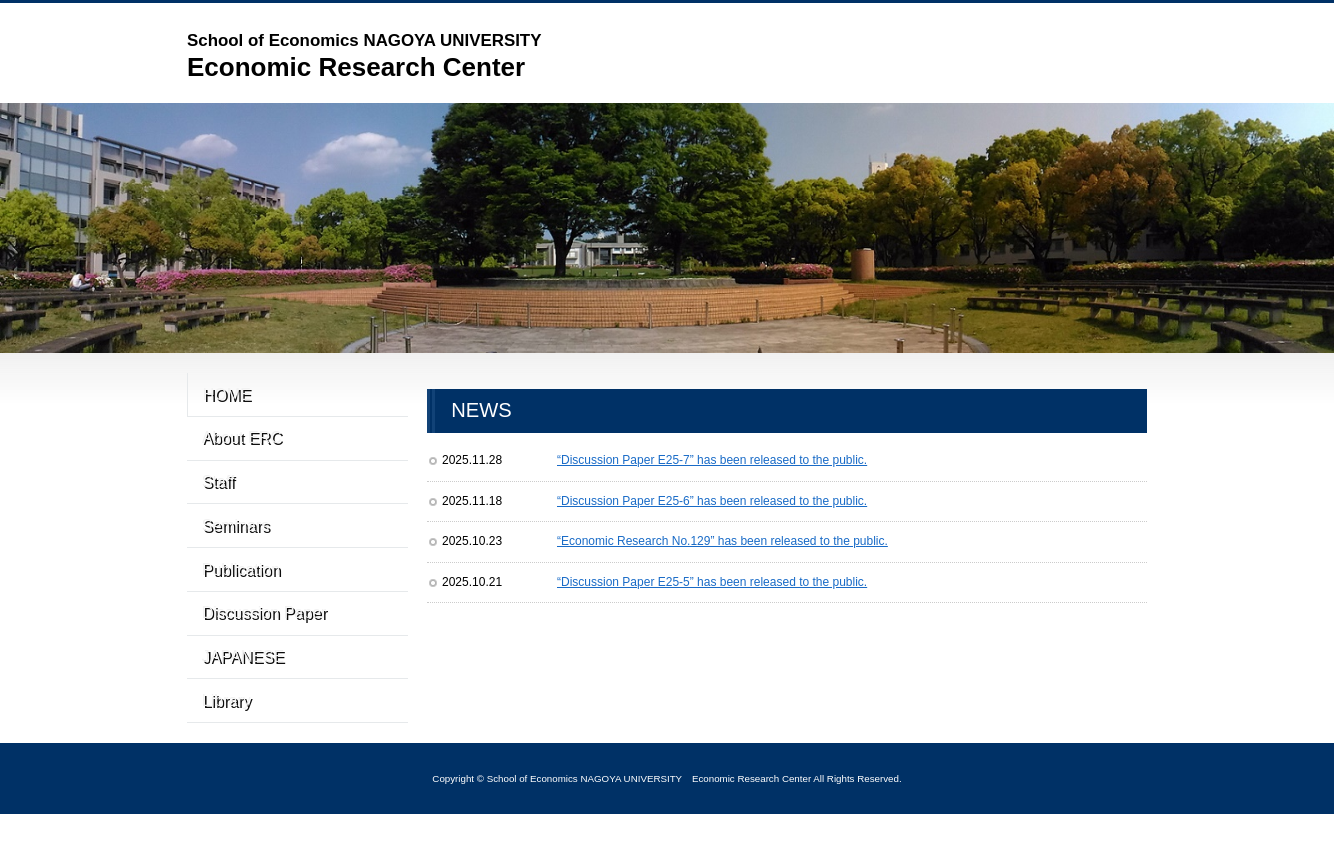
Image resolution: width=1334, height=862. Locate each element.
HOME (229, 398)
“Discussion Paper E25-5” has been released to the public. (712, 582)
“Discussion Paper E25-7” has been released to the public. (712, 460)
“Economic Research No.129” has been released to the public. (722, 541)
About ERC (240, 449)
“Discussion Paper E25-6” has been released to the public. (712, 501)
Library (225, 755)
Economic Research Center (364, 55)
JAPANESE (240, 704)
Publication (242, 602)
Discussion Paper (267, 653)
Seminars (234, 551)
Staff (216, 500)
